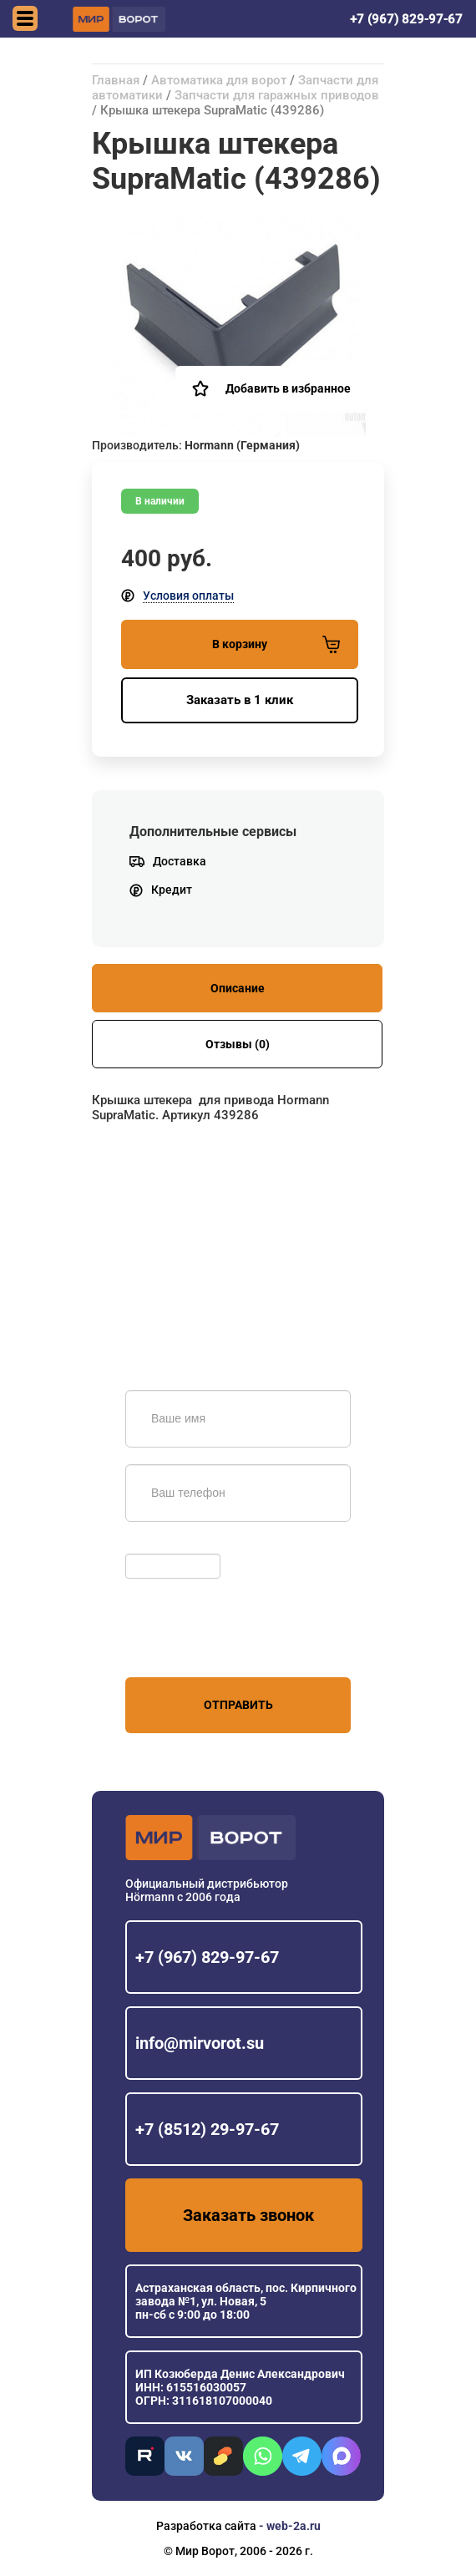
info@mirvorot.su (199, 2043)
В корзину (276, 644)
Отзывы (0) (237, 1044)
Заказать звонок (248, 2215)
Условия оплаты (188, 595)
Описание (237, 988)
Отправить (238, 1704)
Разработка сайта (206, 2526)
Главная (115, 80)
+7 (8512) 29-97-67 (207, 2129)
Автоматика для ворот (218, 80)
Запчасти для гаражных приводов (277, 95)
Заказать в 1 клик (239, 699)
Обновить (156, 1545)
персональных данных (188, 1645)
